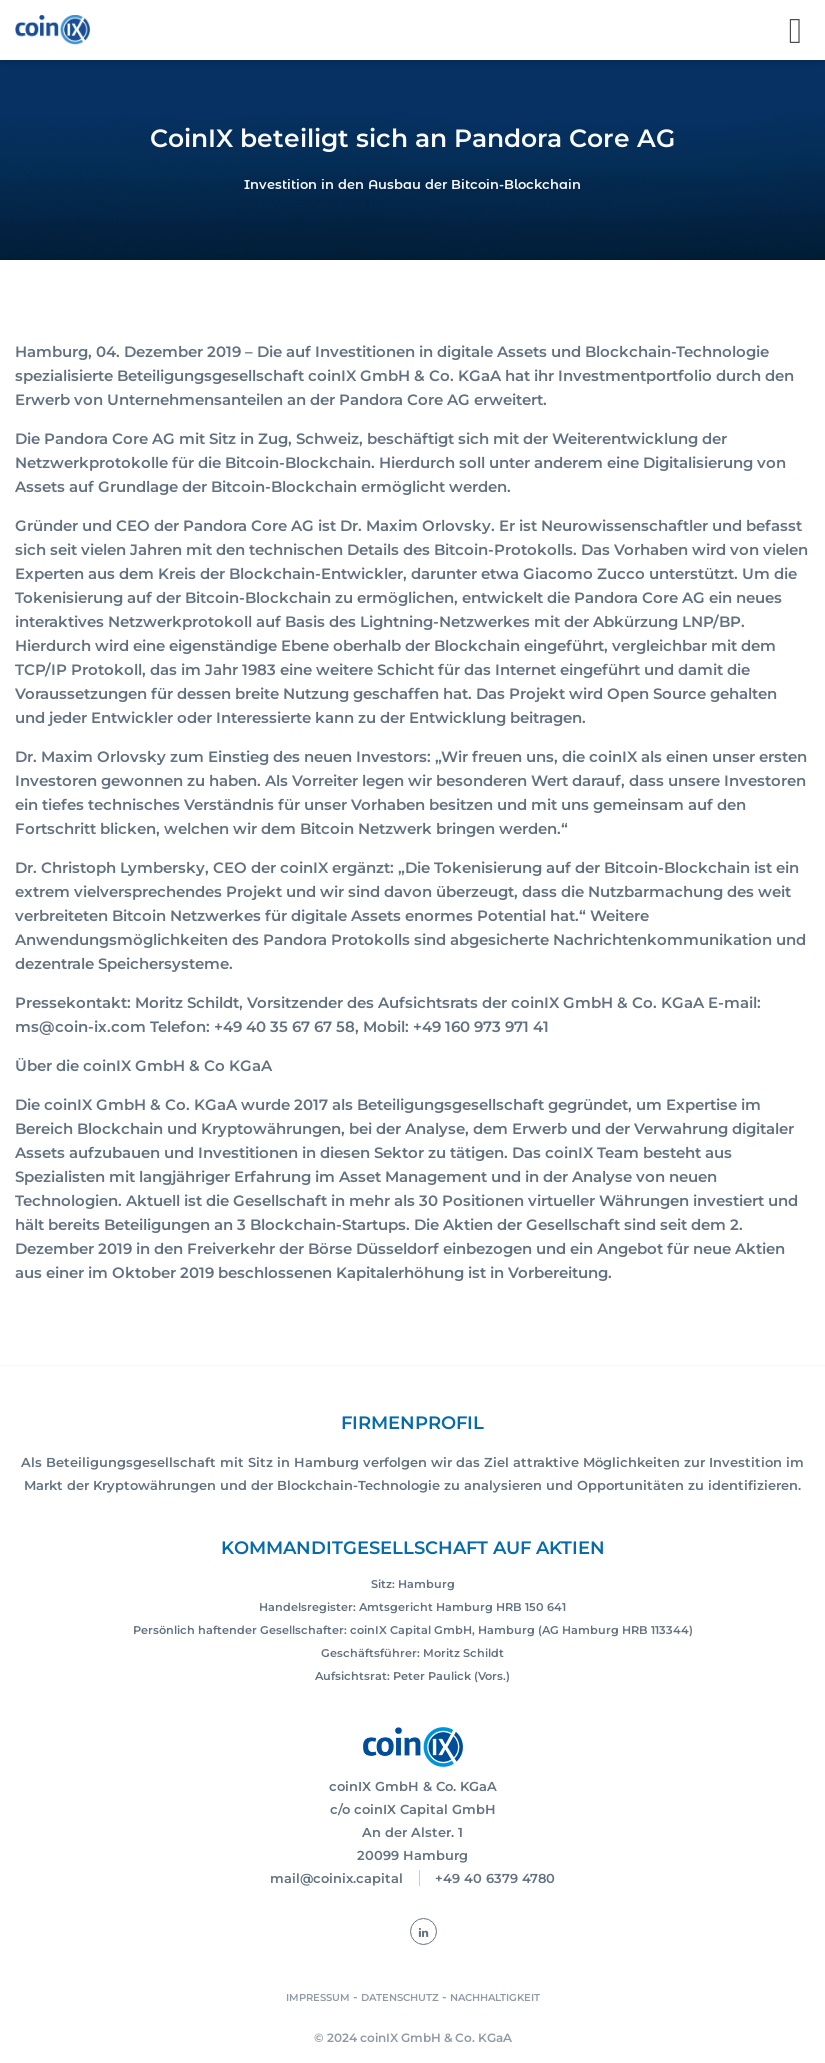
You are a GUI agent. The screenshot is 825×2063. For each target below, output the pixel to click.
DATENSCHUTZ (400, 1997)
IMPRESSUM (318, 1997)
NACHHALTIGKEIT (495, 1997)
